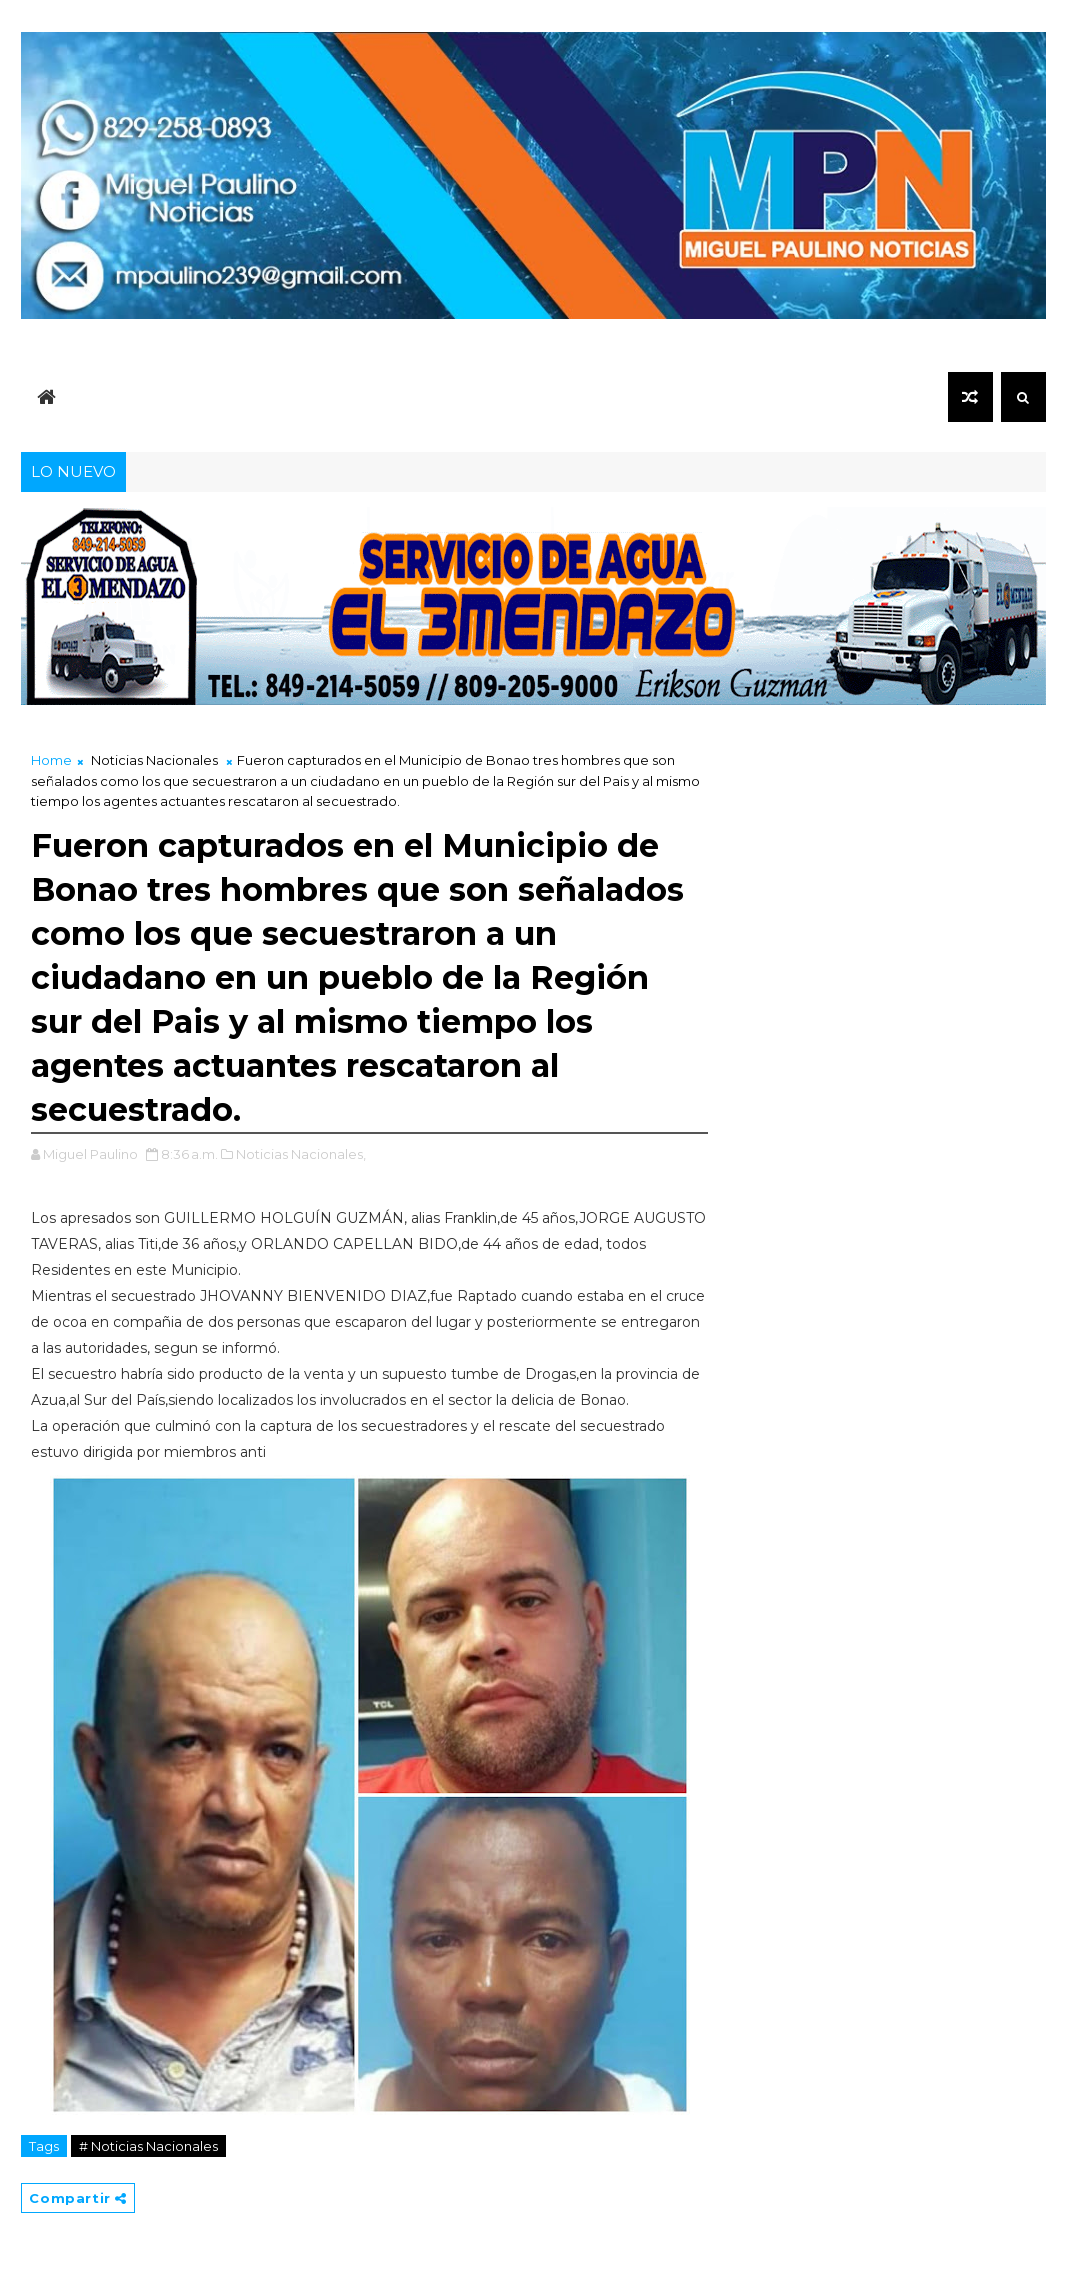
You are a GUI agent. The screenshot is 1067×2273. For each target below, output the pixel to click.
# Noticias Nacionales (148, 2146)
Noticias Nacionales (154, 760)
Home (51, 760)
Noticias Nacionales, (301, 1154)
